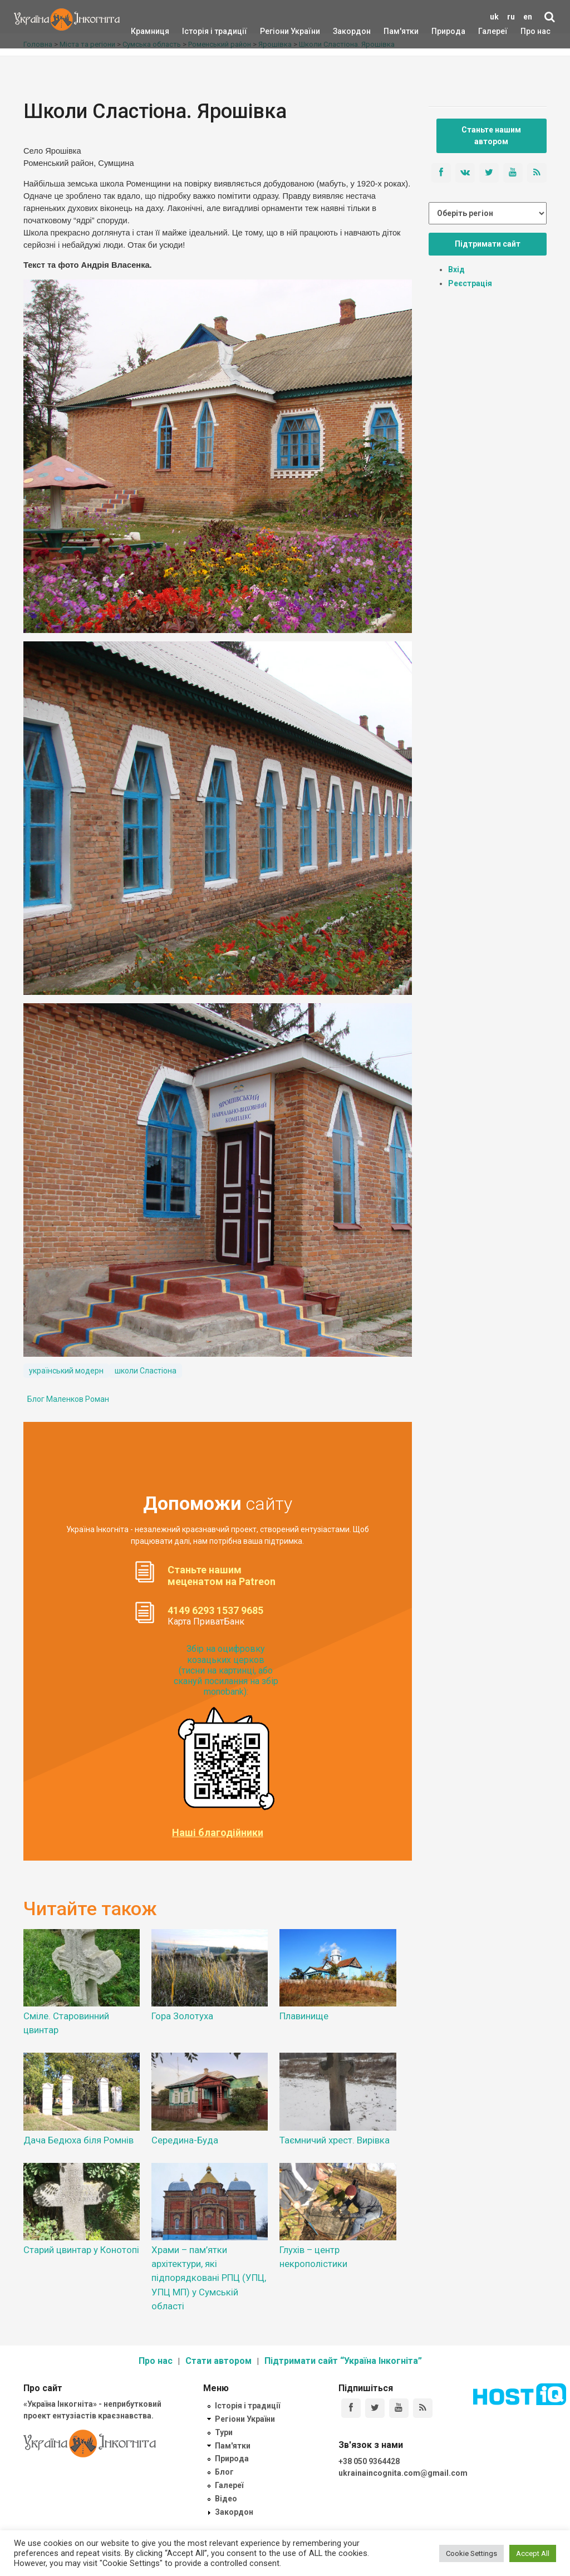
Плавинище (303, 2015)
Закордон (342, 31)
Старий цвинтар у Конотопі (81, 2249)
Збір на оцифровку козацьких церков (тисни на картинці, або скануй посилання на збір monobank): (226, 1670)
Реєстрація (470, 283)
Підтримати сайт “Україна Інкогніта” (343, 2361)
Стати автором (218, 2361)
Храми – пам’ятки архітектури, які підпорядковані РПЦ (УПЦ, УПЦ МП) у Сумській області (208, 2278)
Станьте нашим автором (491, 135)
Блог (224, 2471)
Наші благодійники (217, 1832)
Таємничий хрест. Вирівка (334, 2140)
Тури (224, 2432)
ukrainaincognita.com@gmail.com (403, 2473)
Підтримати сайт (487, 243)
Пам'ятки (392, 31)
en (527, 16)
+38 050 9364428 (369, 2461)
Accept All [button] (532, 2553)
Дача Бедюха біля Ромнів (78, 2140)
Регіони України (275, 31)
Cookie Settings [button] (471, 2553)
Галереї (493, 31)
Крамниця (150, 31)
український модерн (66, 1370)
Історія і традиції (198, 31)
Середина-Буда (184, 2140)
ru (511, 16)
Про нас (535, 31)
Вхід (456, 269)
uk (494, 16)
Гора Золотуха (182, 2015)
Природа (440, 31)
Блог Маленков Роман (68, 1399)
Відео (226, 2498)
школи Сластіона (145, 1370)
